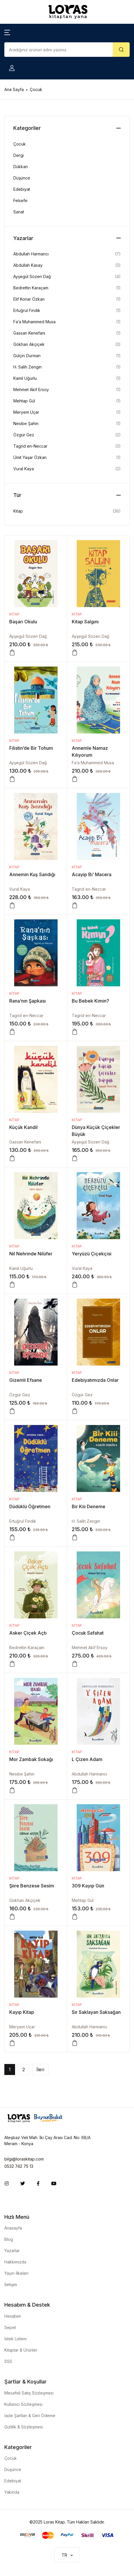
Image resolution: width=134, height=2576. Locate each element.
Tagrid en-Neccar (89, 889)
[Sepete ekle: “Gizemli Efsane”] (12, 1411)
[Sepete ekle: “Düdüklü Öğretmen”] (12, 1537)
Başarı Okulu (23, 622)
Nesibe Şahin (21, 1773)
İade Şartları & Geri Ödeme (29, 2415)
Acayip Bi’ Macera (91, 874)
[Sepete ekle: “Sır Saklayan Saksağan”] (75, 2043)
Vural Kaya (19, 889)
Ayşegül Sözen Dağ (28, 636)
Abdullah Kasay (28, 265)
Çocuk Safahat (88, 1633)
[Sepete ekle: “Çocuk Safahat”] (75, 1664)
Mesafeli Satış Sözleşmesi (29, 2392)
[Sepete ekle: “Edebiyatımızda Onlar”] (75, 1411)
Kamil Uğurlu (21, 1268)
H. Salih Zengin (86, 1521)
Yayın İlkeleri (16, 2273)
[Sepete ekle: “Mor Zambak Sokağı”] (12, 1790)
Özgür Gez (19, 1394)
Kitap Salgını (85, 622)
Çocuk (19, 143)
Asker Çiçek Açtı (28, 1633)
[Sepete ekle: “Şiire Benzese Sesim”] (12, 1916)
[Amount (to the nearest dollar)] (58, 49)
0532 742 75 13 (18, 2166)
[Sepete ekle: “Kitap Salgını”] (75, 652)
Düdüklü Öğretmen (29, 1506)
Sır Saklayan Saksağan (96, 2012)
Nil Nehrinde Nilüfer (30, 1254)
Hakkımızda (15, 2261)
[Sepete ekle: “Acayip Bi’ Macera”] (75, 905)
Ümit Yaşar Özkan (30, 457)
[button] (7, 31)
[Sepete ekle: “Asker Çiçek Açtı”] (12, 1664)
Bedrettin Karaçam (26, 1647)
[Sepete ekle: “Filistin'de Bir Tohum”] (12, 779)
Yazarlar (12, 2250)
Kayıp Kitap (21, 2012)
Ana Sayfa (14, 89)
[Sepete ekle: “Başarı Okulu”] (12, 652)
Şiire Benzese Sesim (31, 1886)
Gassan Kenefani (25, 1141)
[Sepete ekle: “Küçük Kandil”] (12, 1158)
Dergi (18, 155)
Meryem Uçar (22, 2026)
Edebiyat (21, 189)
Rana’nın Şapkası (27, 1001)
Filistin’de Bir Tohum (31, 748)
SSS (8, 2361)
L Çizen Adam (87, 1759)
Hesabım (12, 2316)
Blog (8, 2239)
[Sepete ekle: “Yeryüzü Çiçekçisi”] (75, 1284)
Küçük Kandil (23, 1127)
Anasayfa (13, 2227)
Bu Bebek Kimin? (90, 1001)
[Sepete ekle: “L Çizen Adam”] (75, 1790)
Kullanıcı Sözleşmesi (23, 2404)
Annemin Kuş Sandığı (32, 874)
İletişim (10, 2284)
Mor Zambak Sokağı (31, 1759)
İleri (40, 2069)
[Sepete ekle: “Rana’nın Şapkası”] (12, 1032)
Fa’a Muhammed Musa (93, 762)
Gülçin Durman (27, 355)
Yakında (11, 2492)
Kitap (14, 614)
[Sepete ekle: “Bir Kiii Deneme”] (75, 1537)
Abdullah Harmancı (89, 1773)
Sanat (18, 211)
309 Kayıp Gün (88, 1886)
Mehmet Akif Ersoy (89, 1647)
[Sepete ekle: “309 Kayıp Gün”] (75, 1916)
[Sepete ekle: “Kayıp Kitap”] (12, 2043)
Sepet (10, 2327)
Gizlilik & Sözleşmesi (23, 2426)
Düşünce (21, 177)
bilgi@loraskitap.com (24, 2158)
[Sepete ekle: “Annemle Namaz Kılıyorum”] (75, 779)
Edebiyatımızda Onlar (95, 1380)
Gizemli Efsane (25, 1380)
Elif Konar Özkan (29, 299)
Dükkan (20, 166)
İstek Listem (15, 2338)
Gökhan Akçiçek (25, 1900)
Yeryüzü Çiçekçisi (91, 1254)
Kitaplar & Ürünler (20, 2350)
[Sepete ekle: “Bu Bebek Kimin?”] (75, 1032)
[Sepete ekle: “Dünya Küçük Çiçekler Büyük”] (75, 1158)
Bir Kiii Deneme (88, 1506)
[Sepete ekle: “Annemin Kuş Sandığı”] (12, 905)
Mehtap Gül (82, 1900)
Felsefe (20, 200)
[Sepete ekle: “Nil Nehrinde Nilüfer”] (12, 1284)
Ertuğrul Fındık (22, 1521)
